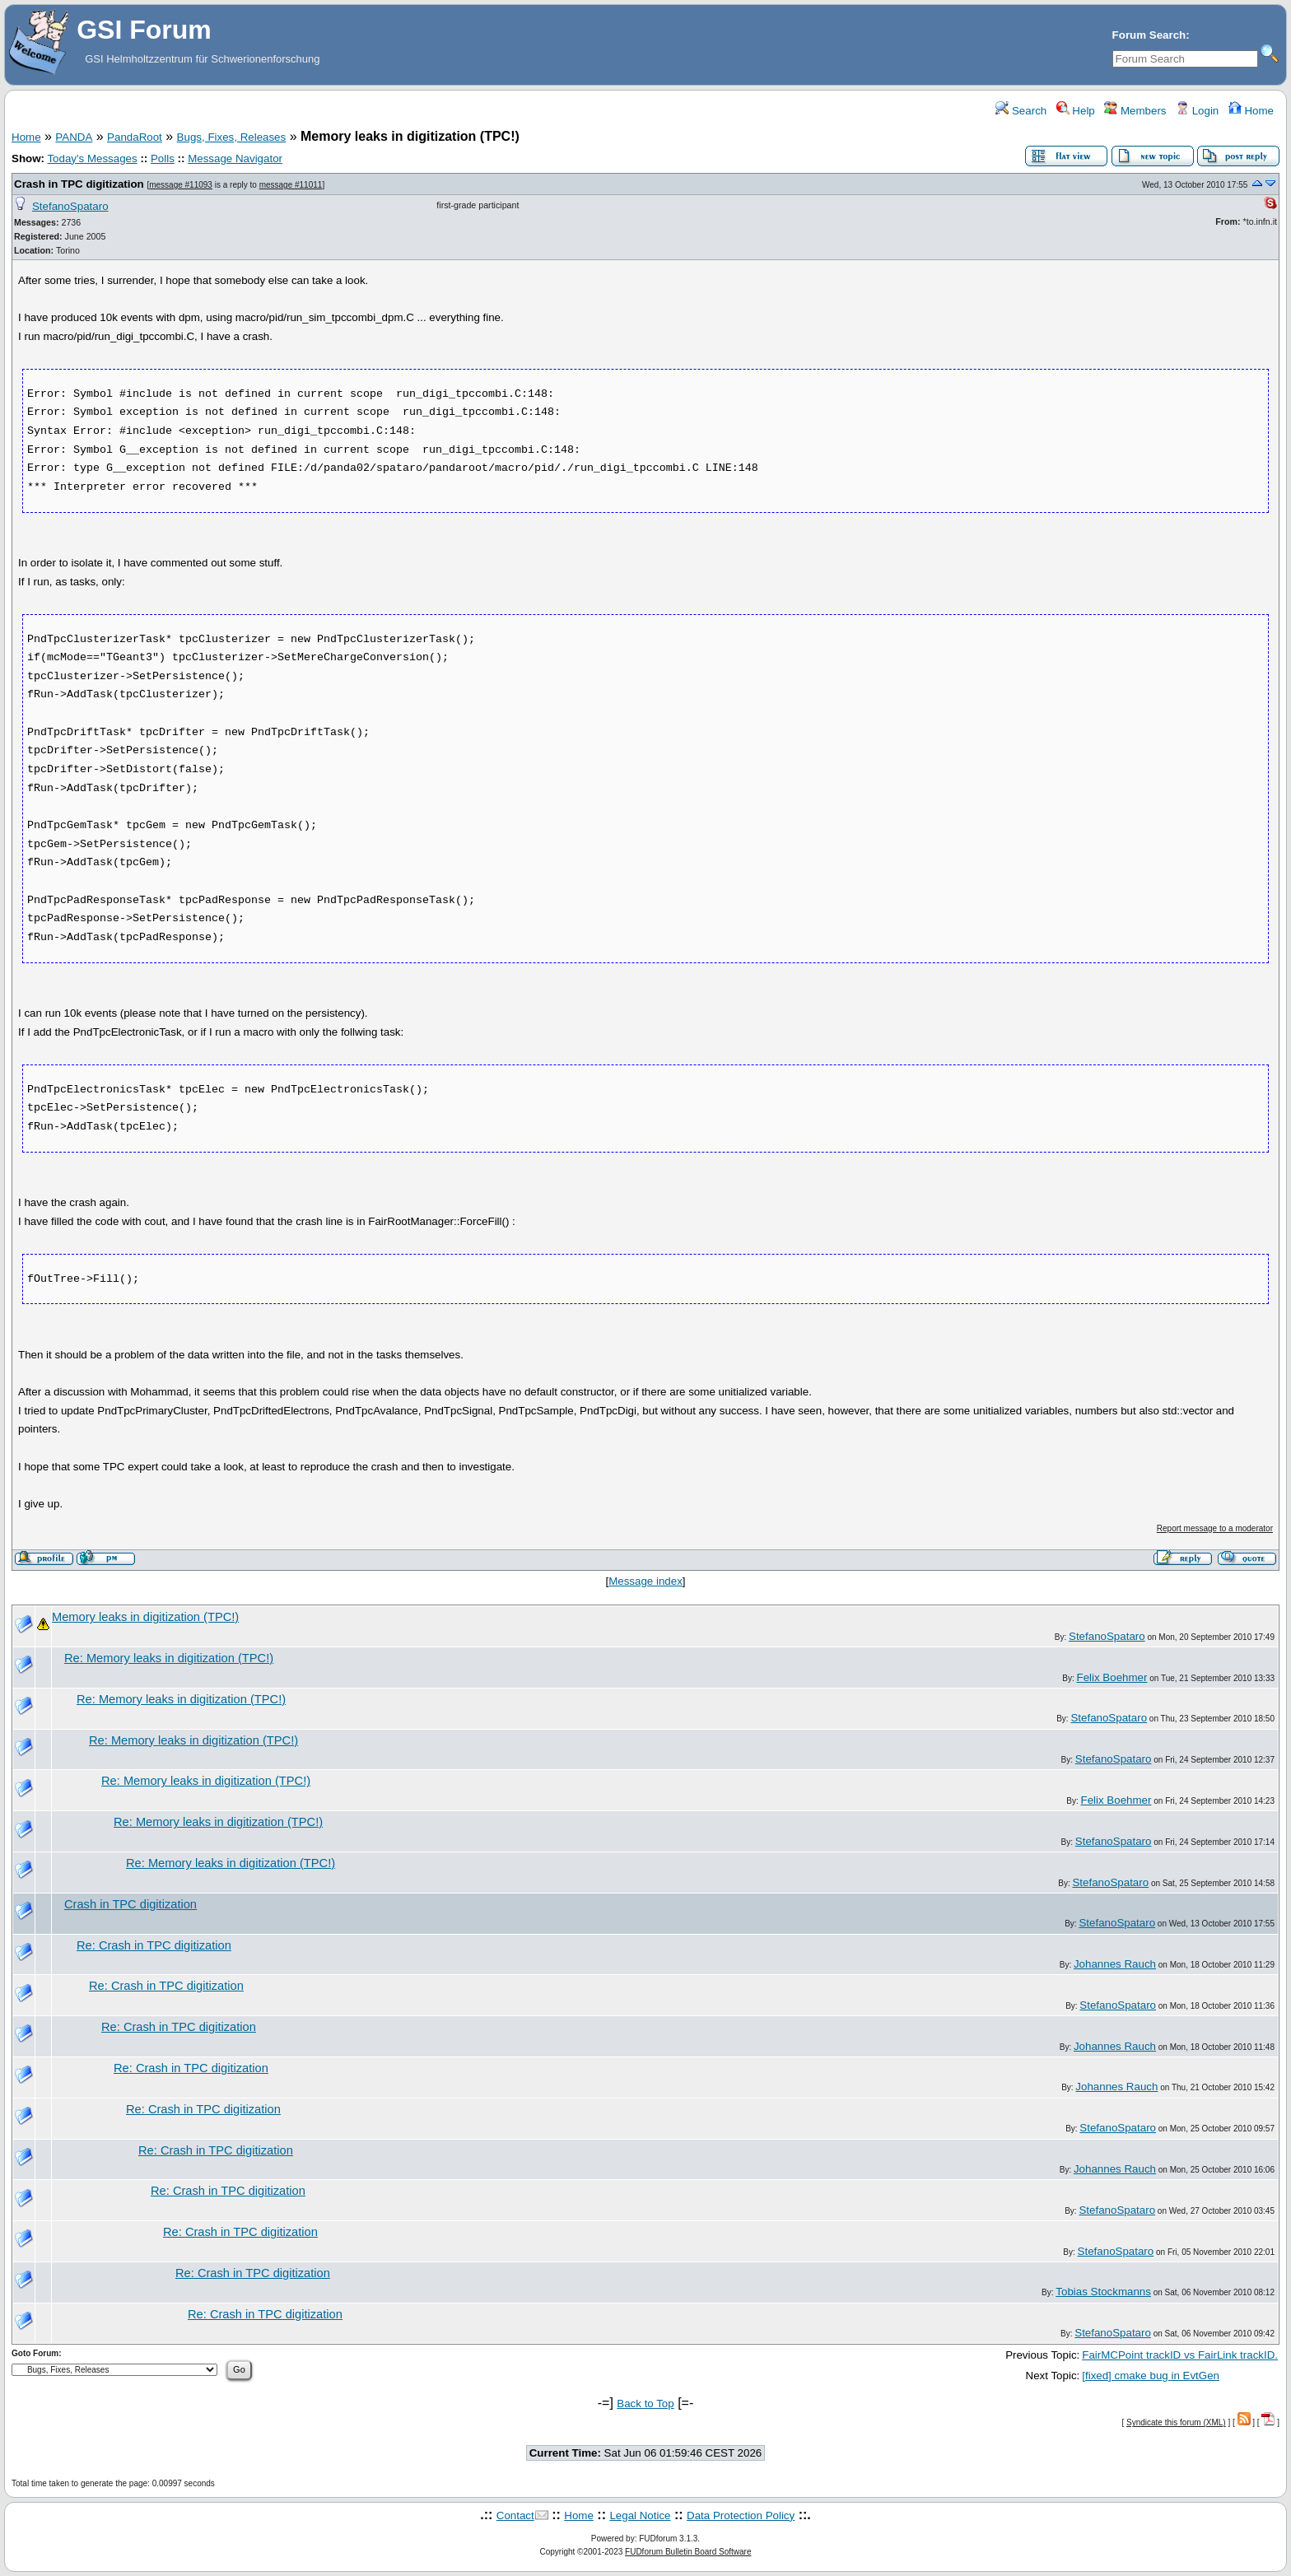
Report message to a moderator (1215, 1528)
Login (1197, 111)
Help (1075, 111)
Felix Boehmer (1112, 1677)
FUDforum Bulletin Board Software (688, 2551)
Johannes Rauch (1115, 1964)
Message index (645, 1581)
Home (1251, 111)
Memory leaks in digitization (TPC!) (145, 1616)
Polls (163, 158)
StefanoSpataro (70, 206)
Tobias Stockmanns (1103, 2291)
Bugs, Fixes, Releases (232, 137)
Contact (515, 2515)
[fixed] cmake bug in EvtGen (1150, 2375)
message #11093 (180, 184)
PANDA (73, 137)
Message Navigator (235, 158)
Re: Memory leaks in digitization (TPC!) (168, 1658)
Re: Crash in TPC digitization (154, 1945)
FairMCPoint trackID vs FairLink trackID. (1180, 2355)
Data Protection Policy (741, 2515)
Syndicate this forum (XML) (1176, 2422)
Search (1020, 111)
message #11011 (291, 184)
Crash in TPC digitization (79, 184)
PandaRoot (134, 137)
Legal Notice (639, 2515)
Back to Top (645, 2403)
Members (1135, 111)
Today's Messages (92, 158)
